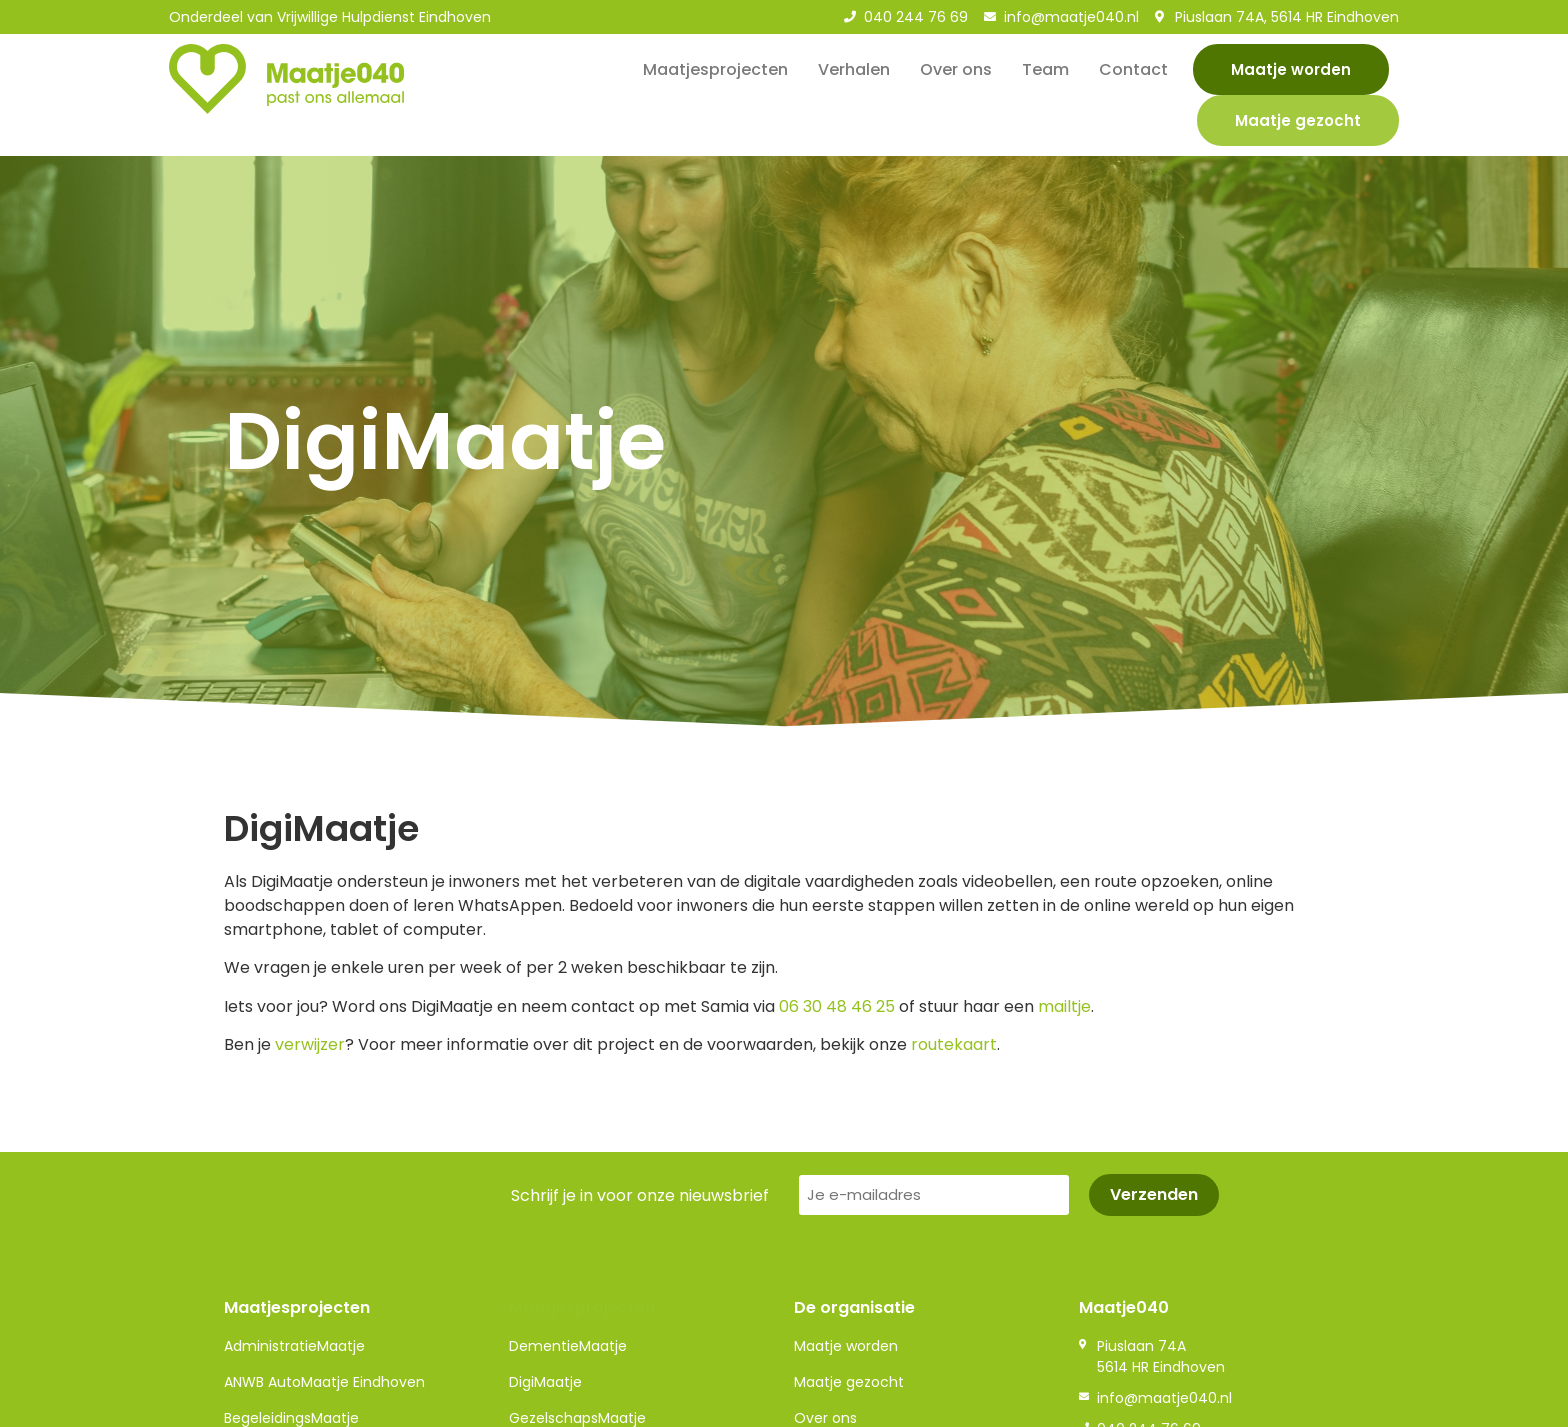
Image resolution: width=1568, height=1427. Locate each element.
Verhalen (854, 69)
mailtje (1064, 1006)
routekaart (954, 1044)
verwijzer (310, 1044)
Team (1045, 69)
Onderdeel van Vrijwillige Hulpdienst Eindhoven (330, 17)
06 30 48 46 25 (837, 1006)
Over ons (956, 69)
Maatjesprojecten (715, 69)
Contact (1133, 69)
